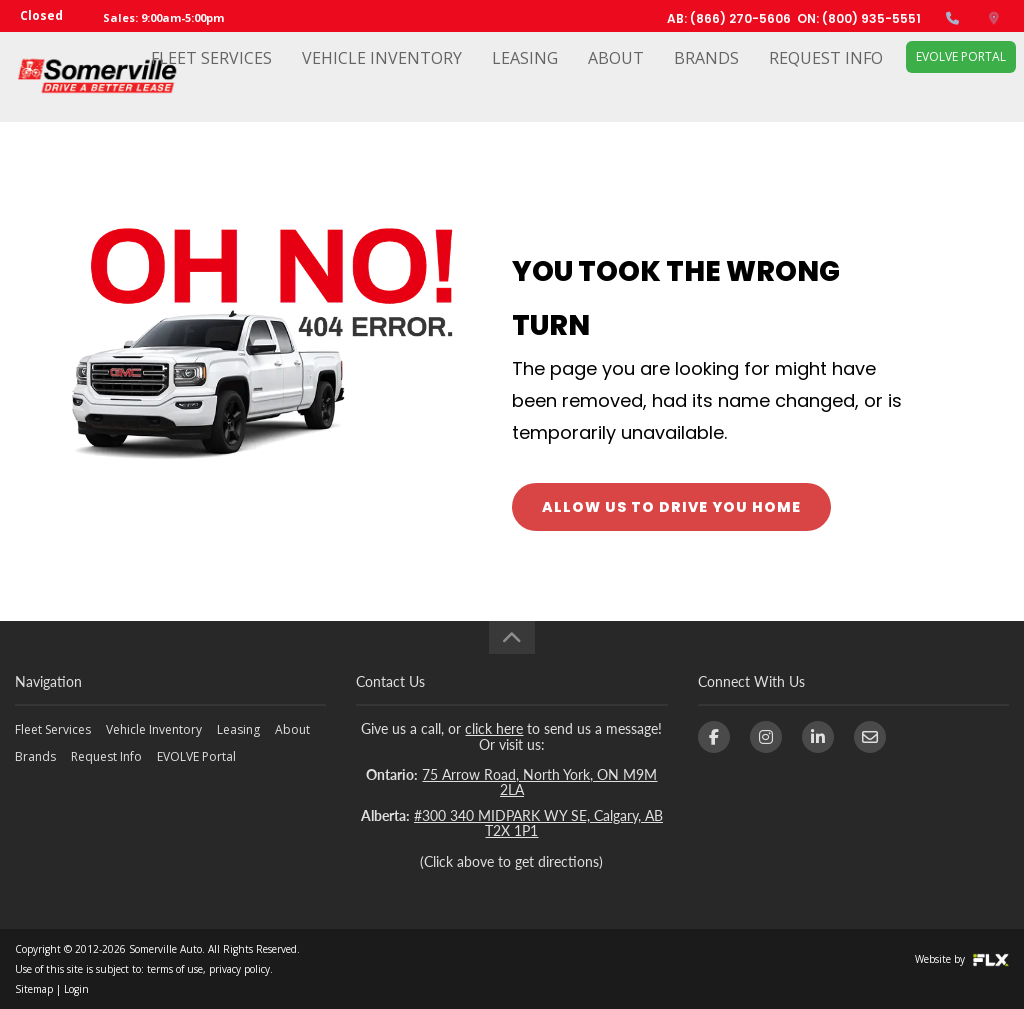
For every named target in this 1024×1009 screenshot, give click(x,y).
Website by (962, 959)
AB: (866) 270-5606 (729, 18)
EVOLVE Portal (961, 75)
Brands (706, 77)
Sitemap (34, 989)
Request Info (826, 77)
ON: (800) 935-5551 (859, 18)
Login (76, 989)
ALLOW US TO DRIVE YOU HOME (671, 507)
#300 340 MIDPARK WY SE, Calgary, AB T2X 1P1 (538, 823)
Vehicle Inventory (382, 77)
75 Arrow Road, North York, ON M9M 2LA (539, 782)
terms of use (175, 969)
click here (494, 728)
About (616, 77)
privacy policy (239, 969)
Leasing (525, 77)
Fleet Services (211, 77)
